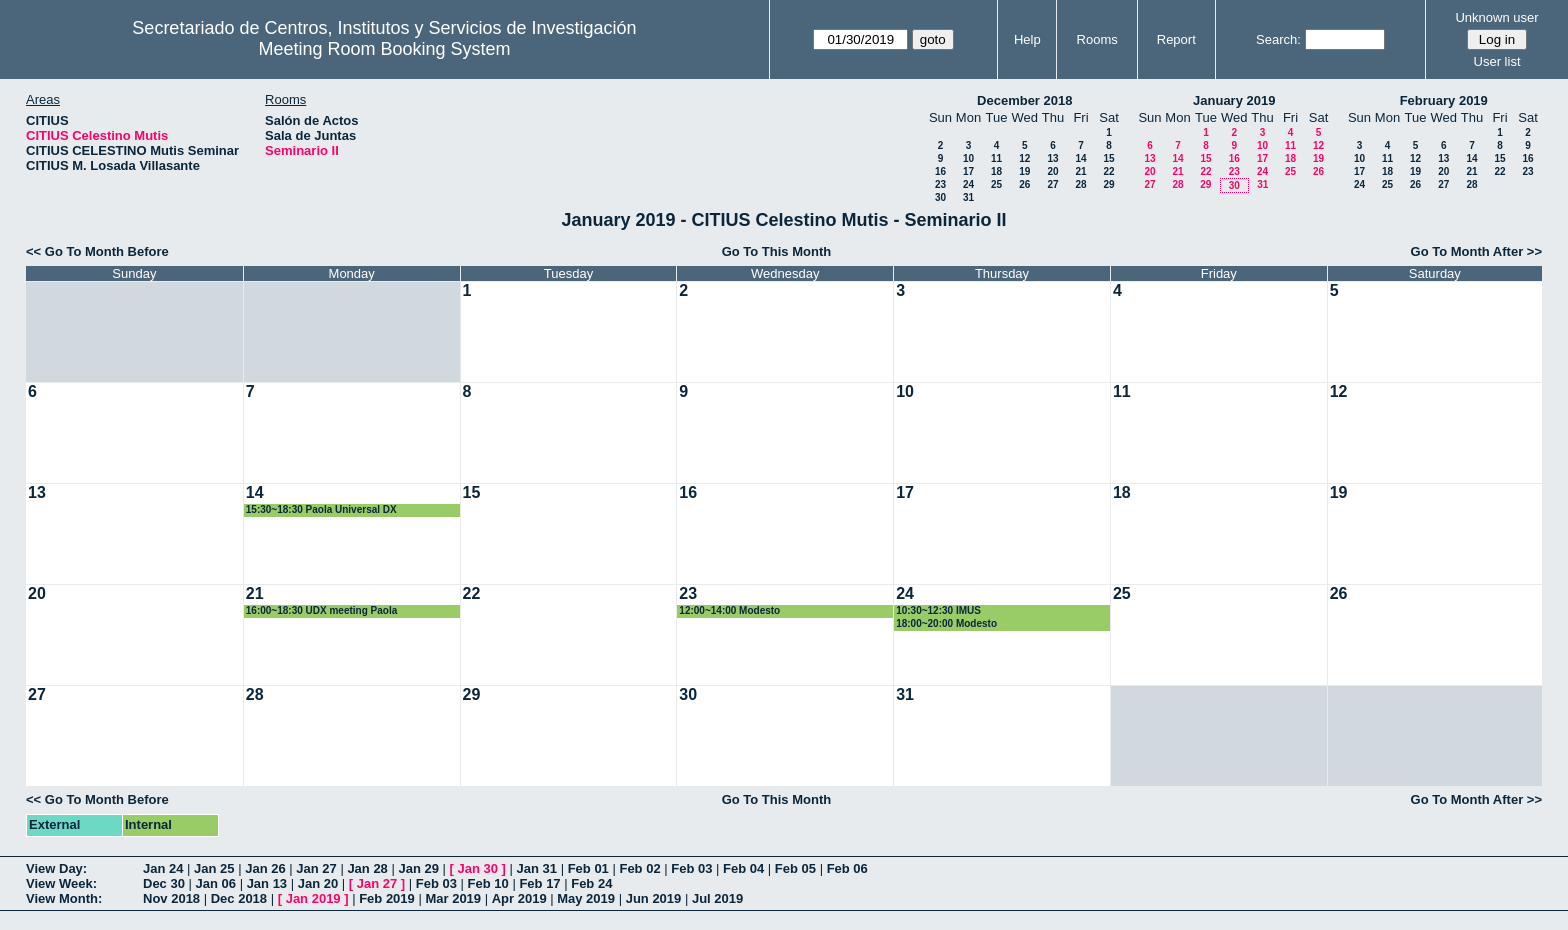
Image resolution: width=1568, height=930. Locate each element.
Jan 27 (316, 868)
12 (1024, 158)
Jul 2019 (717, 898)
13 (1052, 158)
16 (940, 171)
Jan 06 (216, 883)
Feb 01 (588, 868)
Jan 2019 (313, 898)
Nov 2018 (171, 898)
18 (996, 171)
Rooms (1097, 39)
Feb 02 (639, 868)
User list (1497, 61)
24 (968, 184)
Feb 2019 (387, 898)
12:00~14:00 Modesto (729, 610)
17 (968, 171)
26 (1024, 184)
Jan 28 (367, 868)
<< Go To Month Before (97, 251)
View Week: (61, 883)
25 (996, 184)
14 (1080, 158)
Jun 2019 (654, 898)
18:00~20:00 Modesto (946, 623)
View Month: (64, 898)
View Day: (56, 868)
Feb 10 (488, 883)
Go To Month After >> (1476, 251)
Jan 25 (214, 868)
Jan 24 (163, 868)
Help (1027, 39)
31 (968, 197)
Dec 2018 (239, 898)
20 (1052, 171)
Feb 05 (795, 868)
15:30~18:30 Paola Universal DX (321, 509)
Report (1176, 39)
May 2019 (586, 898)
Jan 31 (537, 868)
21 (1080, 171)
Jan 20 (318, 883)
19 (1024, 171)
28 (1080, 184)
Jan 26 (265, 868)
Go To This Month (777, 251)
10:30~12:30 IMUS (938, 610)
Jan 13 (267, 883)
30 (940, 197)
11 (996, 158)
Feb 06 (847, 868)
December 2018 (1024, 100)
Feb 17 (539, 883)
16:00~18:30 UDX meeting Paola (321, 610)
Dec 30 (164, 883)
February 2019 (1444, 100)
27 (1052, 184)
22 (1108, 171)
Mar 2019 (453, 898)
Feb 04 (743, 868)
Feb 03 (691, 868)
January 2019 (1234, 100)
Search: (1278, 39)
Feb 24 (591, 883)
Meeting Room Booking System (384, 49)
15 (1108, 158)
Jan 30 (478, 868)
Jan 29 (418, 868)
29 (1108, 184)
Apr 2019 (519, 898)
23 (940, 184)
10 (968, 158)
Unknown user (1496, 17)
